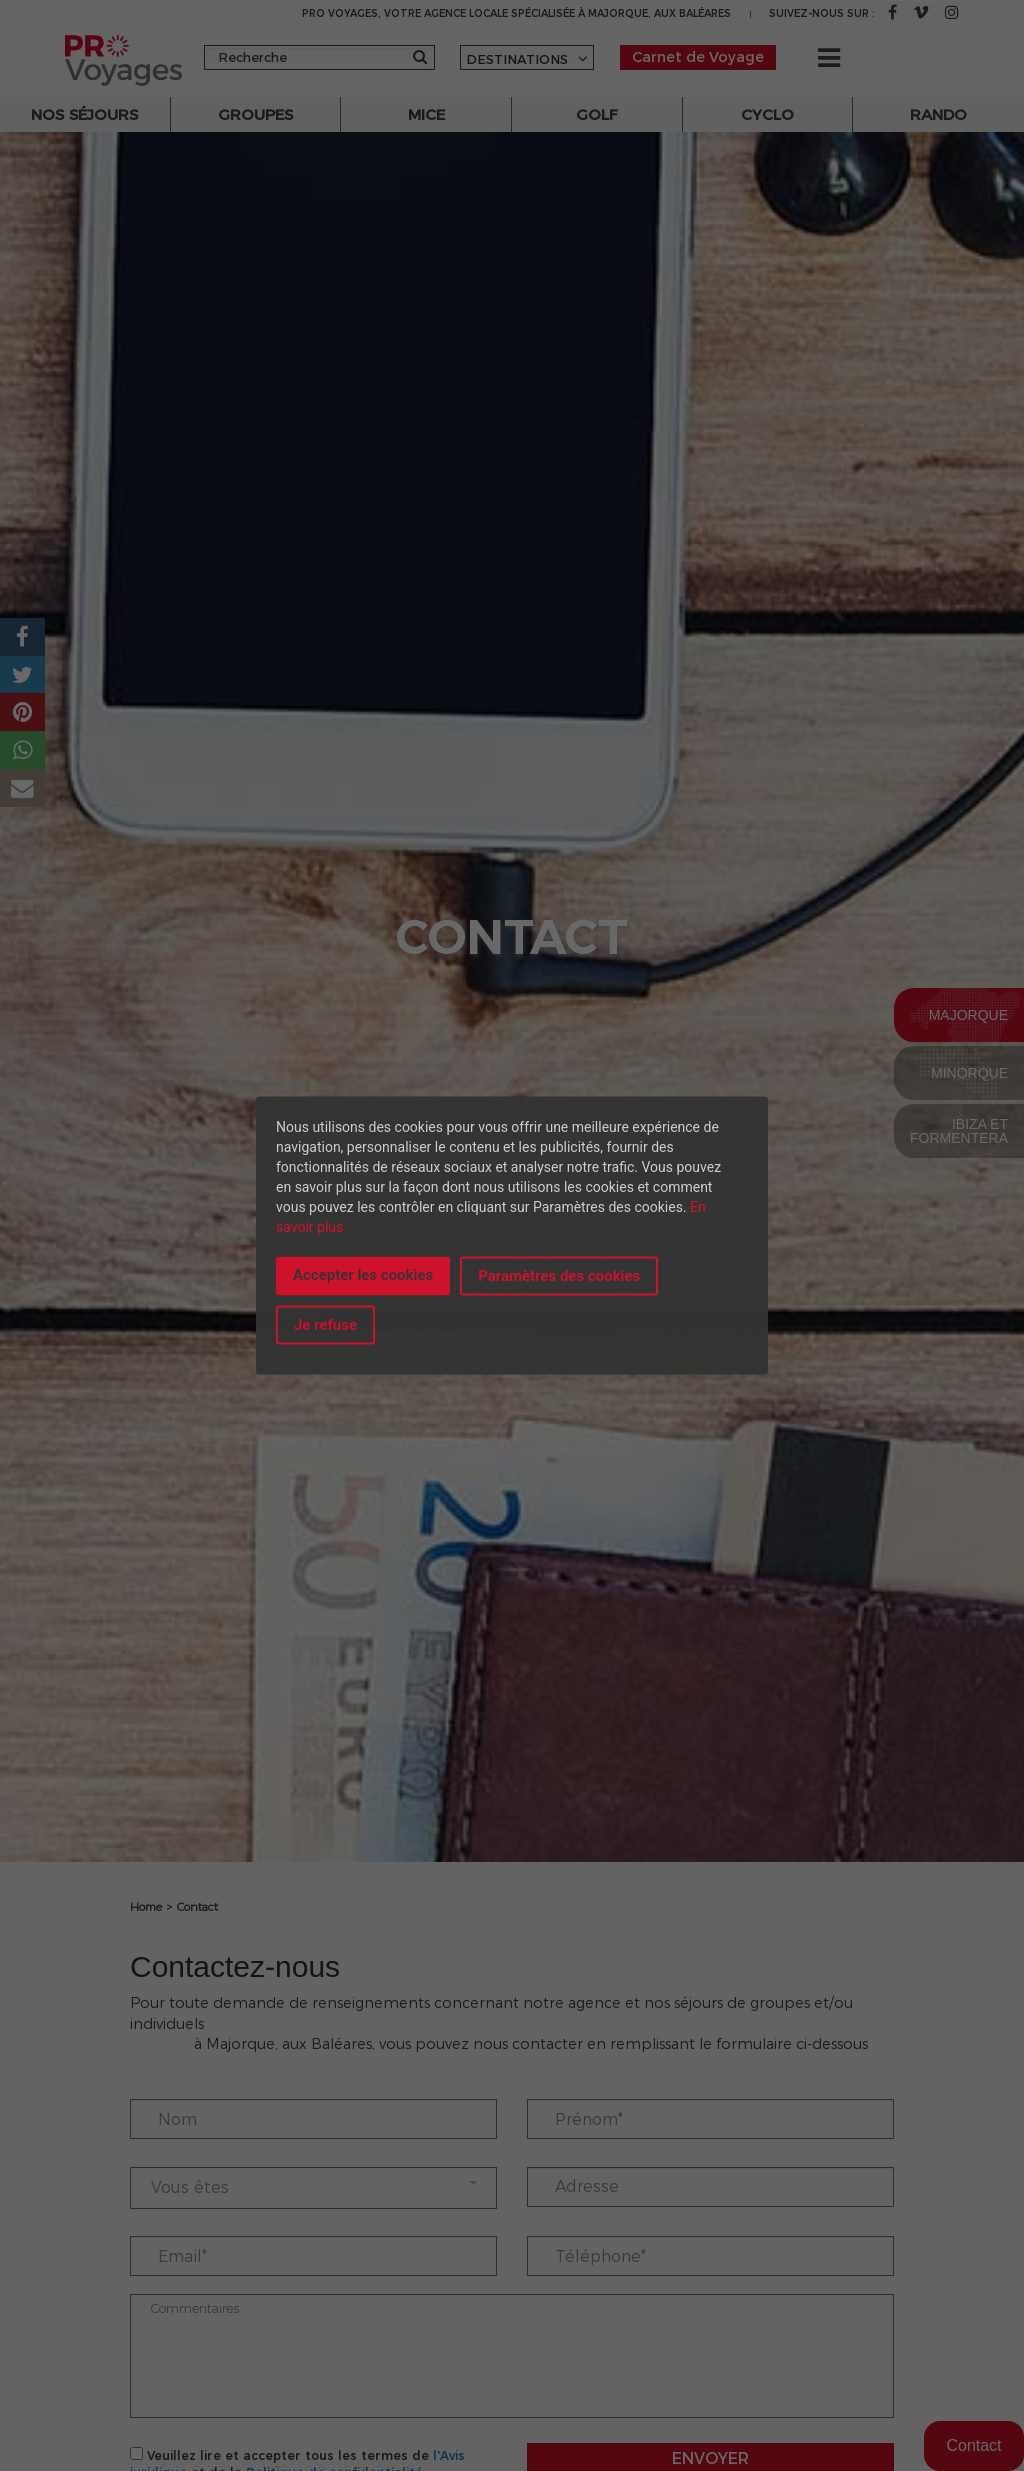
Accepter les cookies (363, 1274)
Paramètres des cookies (559, 1275)
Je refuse (325, 1325)
